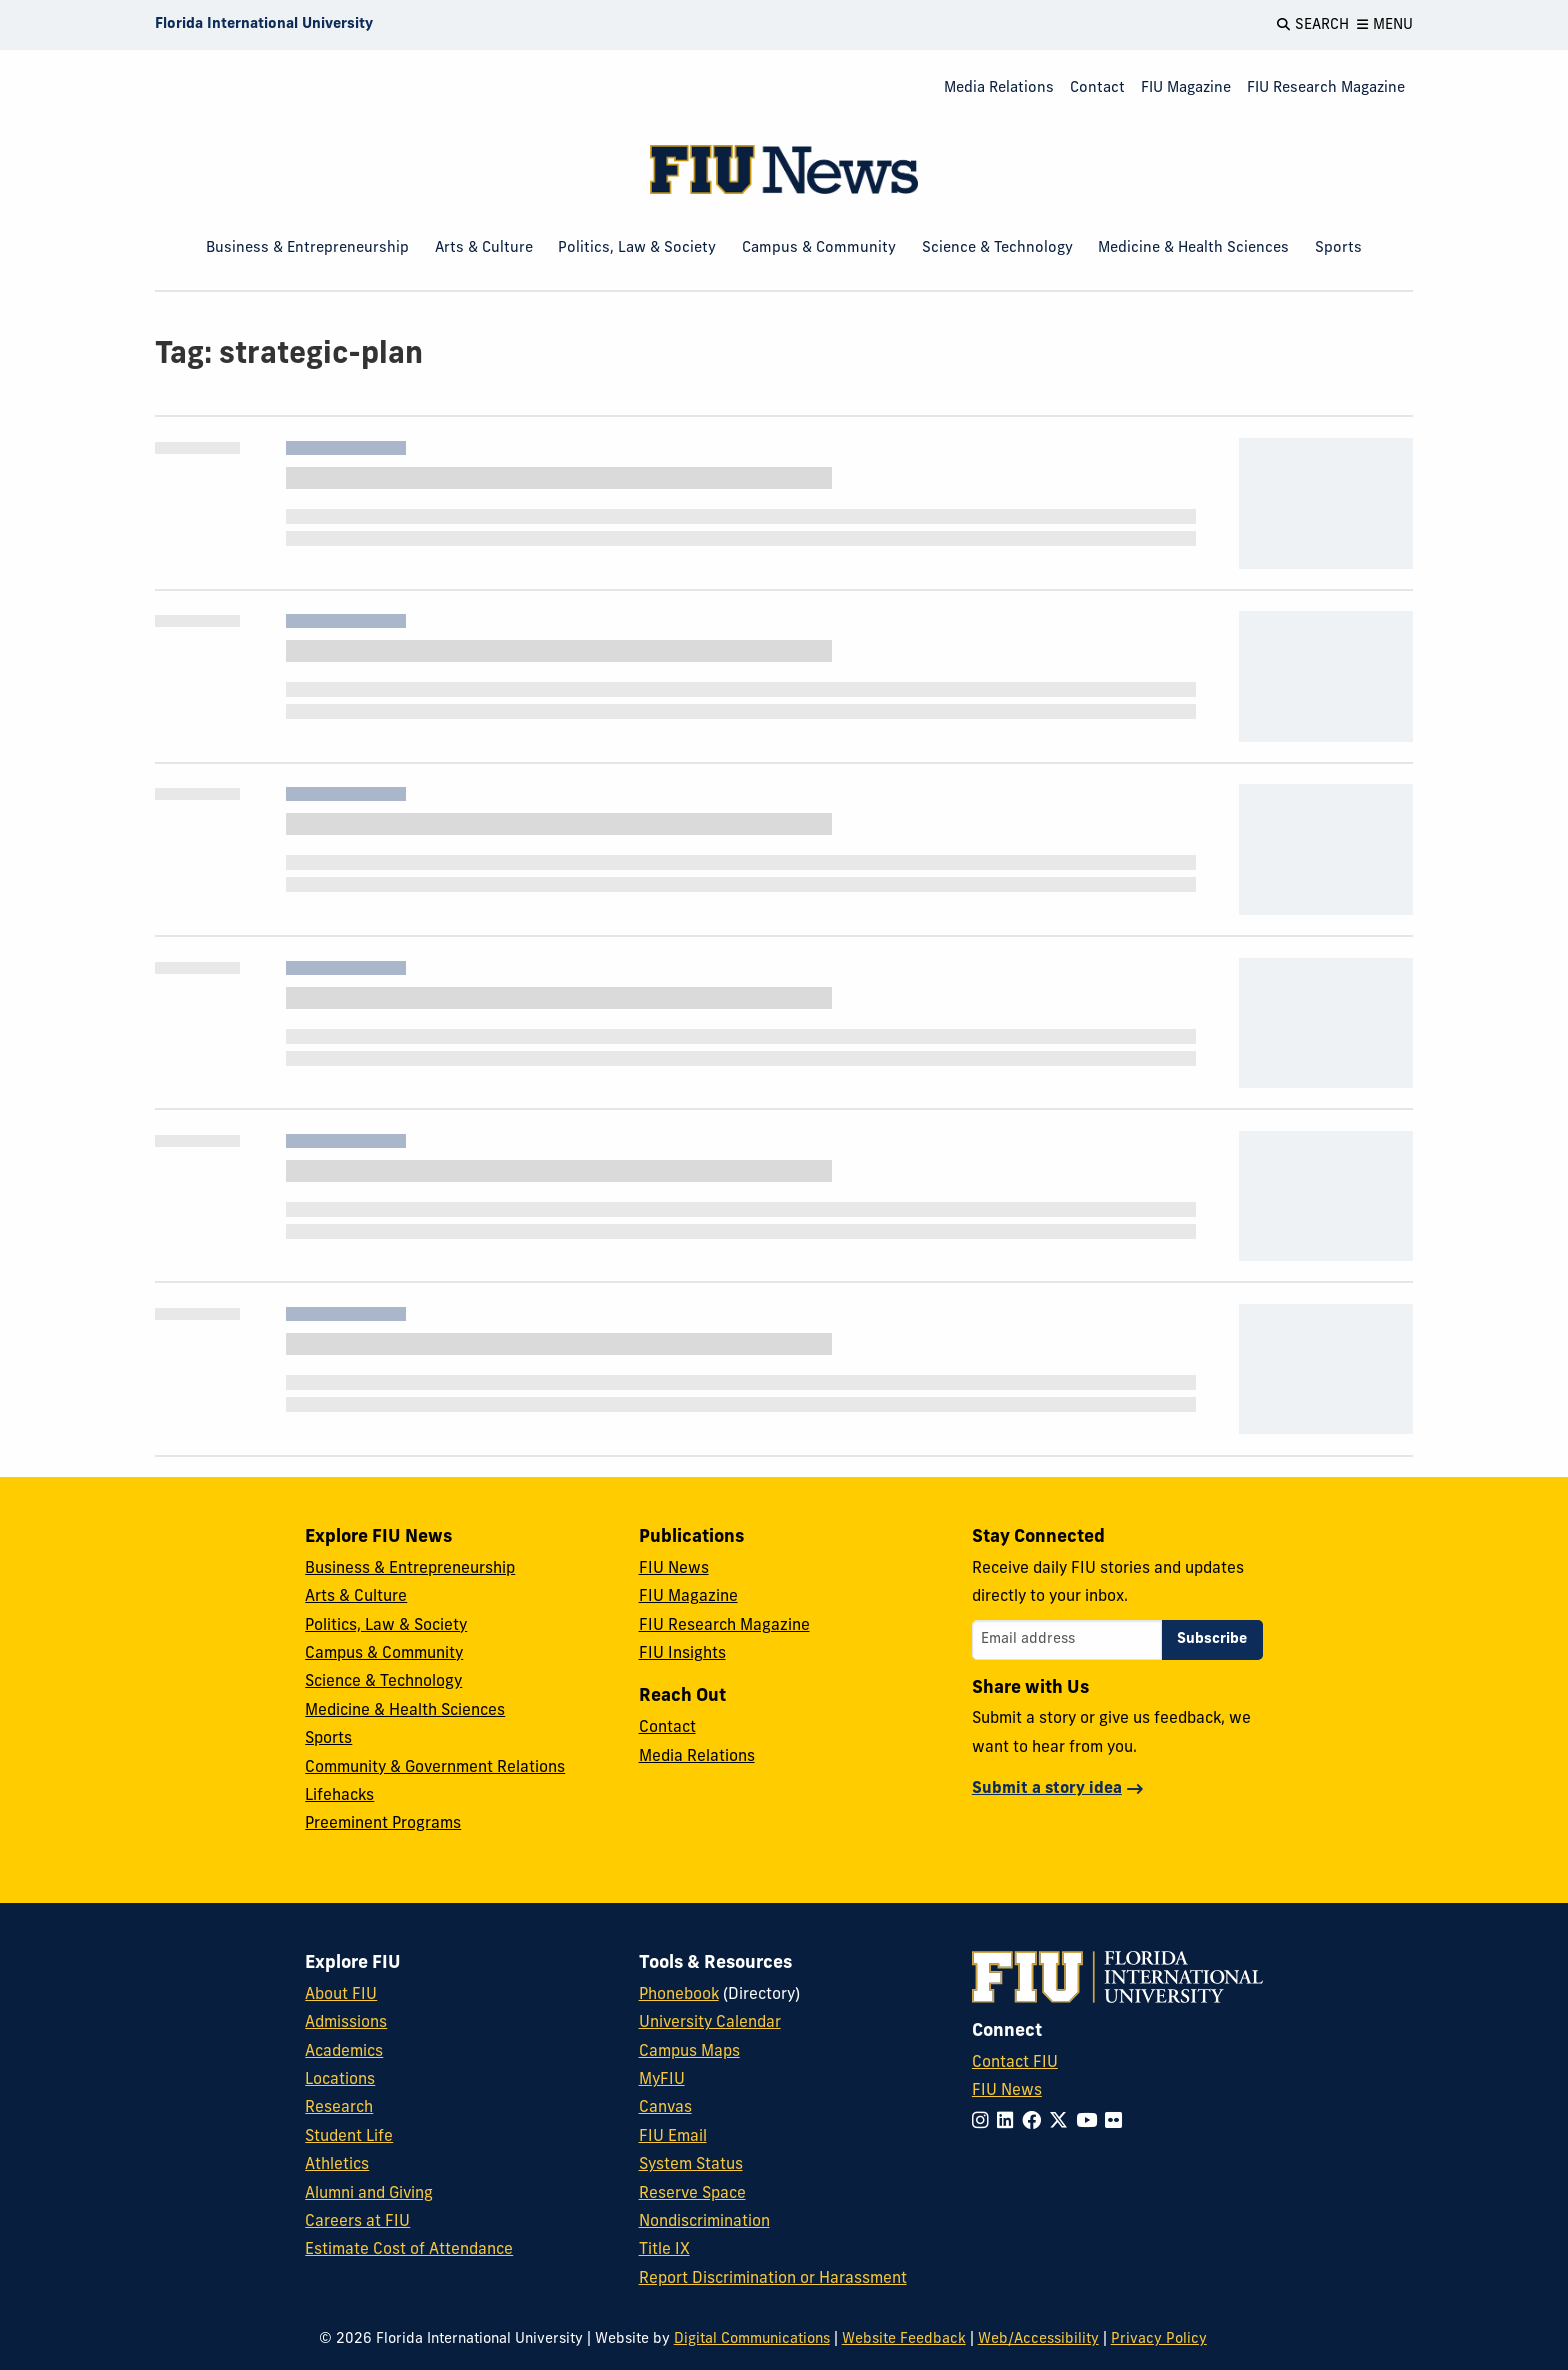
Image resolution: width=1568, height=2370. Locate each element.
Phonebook (679, 1995)
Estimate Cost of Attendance (409, 2250)
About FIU (341, 1995)
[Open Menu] (1385, 25)
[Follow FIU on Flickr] (1117, 2122)
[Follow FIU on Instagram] (984, 2122)
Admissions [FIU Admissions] (346, 2023)
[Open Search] (1313, 25)
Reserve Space (692, 2194)
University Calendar (710, 2023)
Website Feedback (904, 2339)
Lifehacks (339, 1796)
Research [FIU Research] (339, 2108)
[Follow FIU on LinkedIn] (1009, 2122)
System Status (691, 2165)
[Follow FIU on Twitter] (1062, 2122)
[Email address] (1067, 1640)
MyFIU (662, 2080)
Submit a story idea (1047, 1789)
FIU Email (673, 2137)
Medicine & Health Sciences (1193, 248)
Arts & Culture (484, 248)
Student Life (349, 2137)
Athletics (337, 2165)
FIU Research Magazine (1326, 88)
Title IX (664, 2250)
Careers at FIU (357, 2222)
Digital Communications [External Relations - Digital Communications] (752, 2339)
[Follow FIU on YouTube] (1090, 2122)
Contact (1097, 88)
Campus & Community (819, 248)
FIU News (674, 1569)
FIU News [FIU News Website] (1007, 2091)
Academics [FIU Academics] (344, 2052)
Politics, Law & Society (637, 248)
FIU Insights (682, 1654)
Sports (1338, 248)
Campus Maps (689, 2052)
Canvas (665, 2108)
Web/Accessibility (1038, 2339)
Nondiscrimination (704, 2222)
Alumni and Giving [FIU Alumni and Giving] (369, 2194)
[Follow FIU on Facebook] (1035, 2122)
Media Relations (999, 88)
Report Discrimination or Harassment (773, 2279)
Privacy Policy (1159, 2339)
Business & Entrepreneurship (307, 248)
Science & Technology (997, 248)
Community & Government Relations (435, 1768)
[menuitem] (999, 89)
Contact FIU (1015, 2063)
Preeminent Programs (383, 1824)
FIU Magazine (1186, 88)
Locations (340, 2080)
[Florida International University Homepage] (264, 25)
